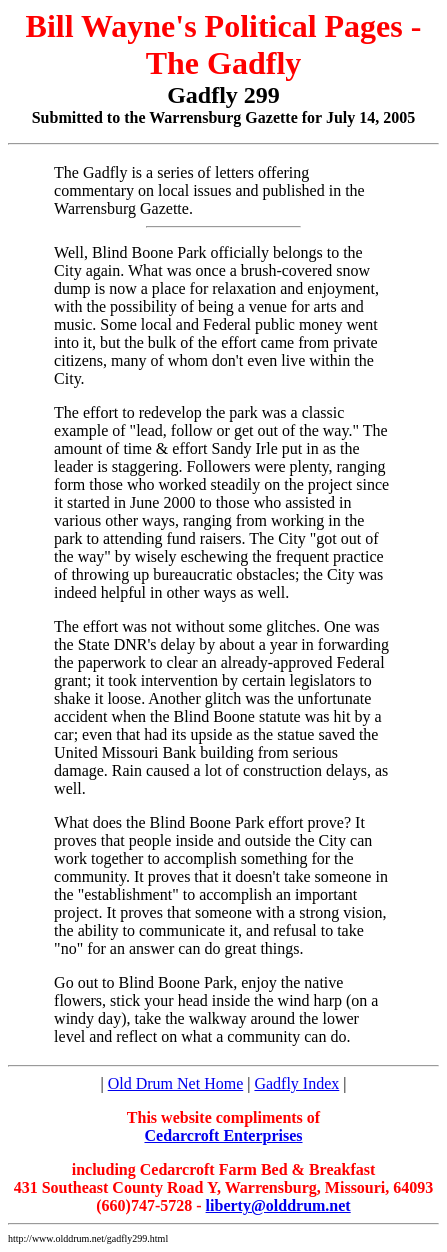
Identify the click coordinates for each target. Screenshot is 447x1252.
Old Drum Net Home (176, 1083)
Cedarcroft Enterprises (223, 1135)
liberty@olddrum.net (278, 1205)
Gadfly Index (296, 1083)
